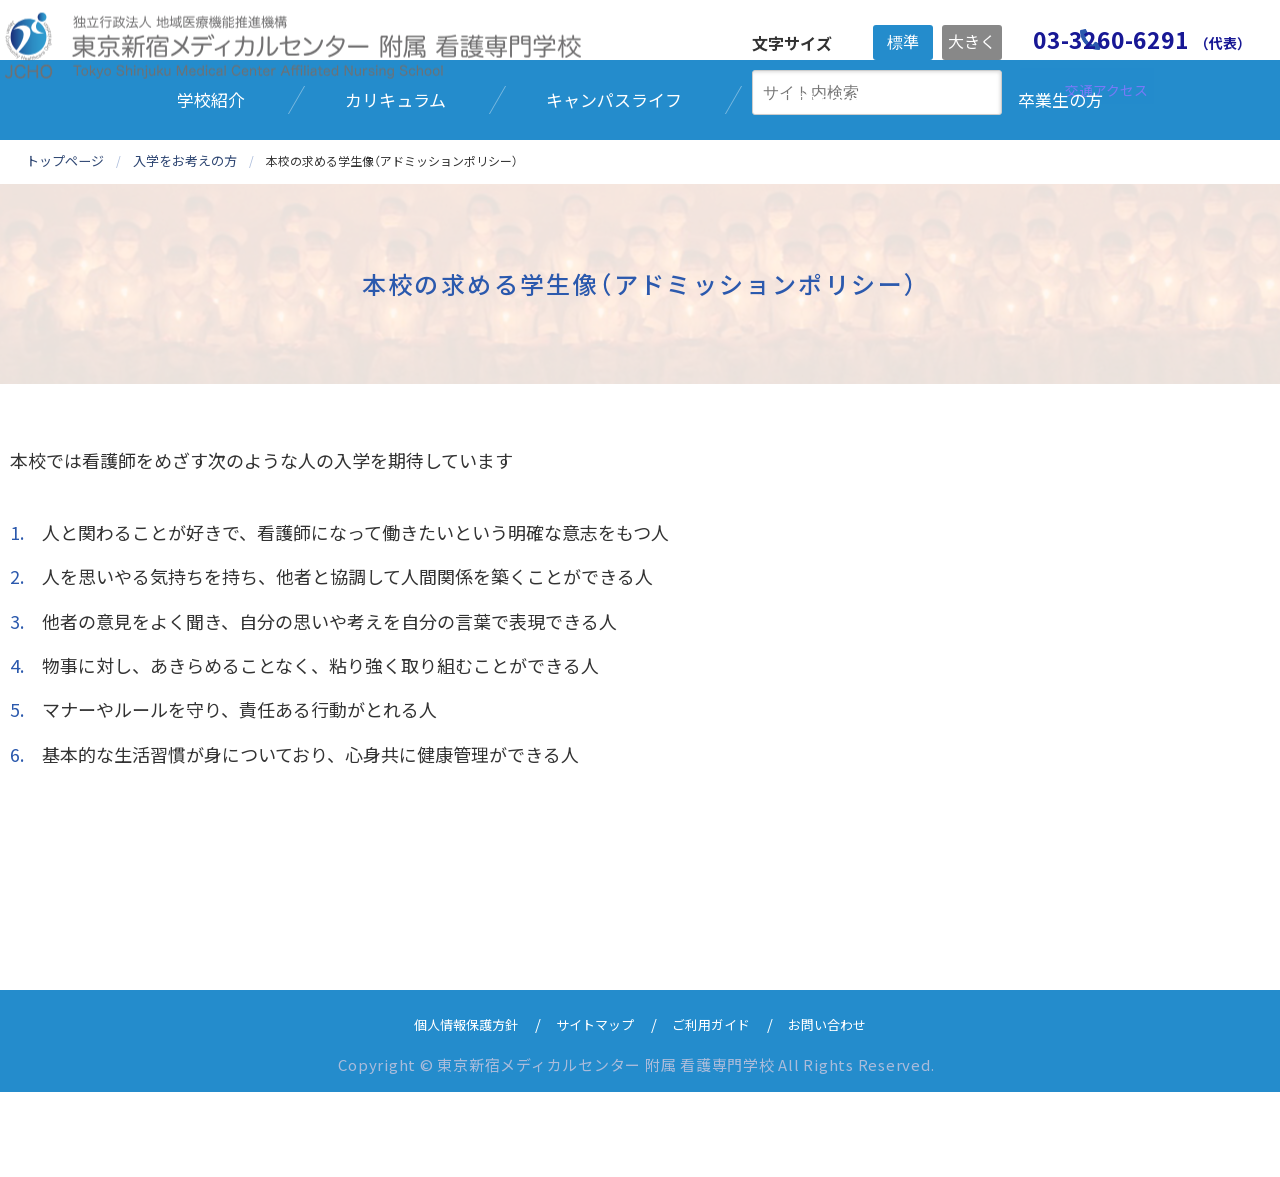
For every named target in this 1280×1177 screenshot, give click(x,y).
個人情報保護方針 (448, 1108)
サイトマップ (591, 1108)
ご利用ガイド (719, 1108)
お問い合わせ (847, 1108)
